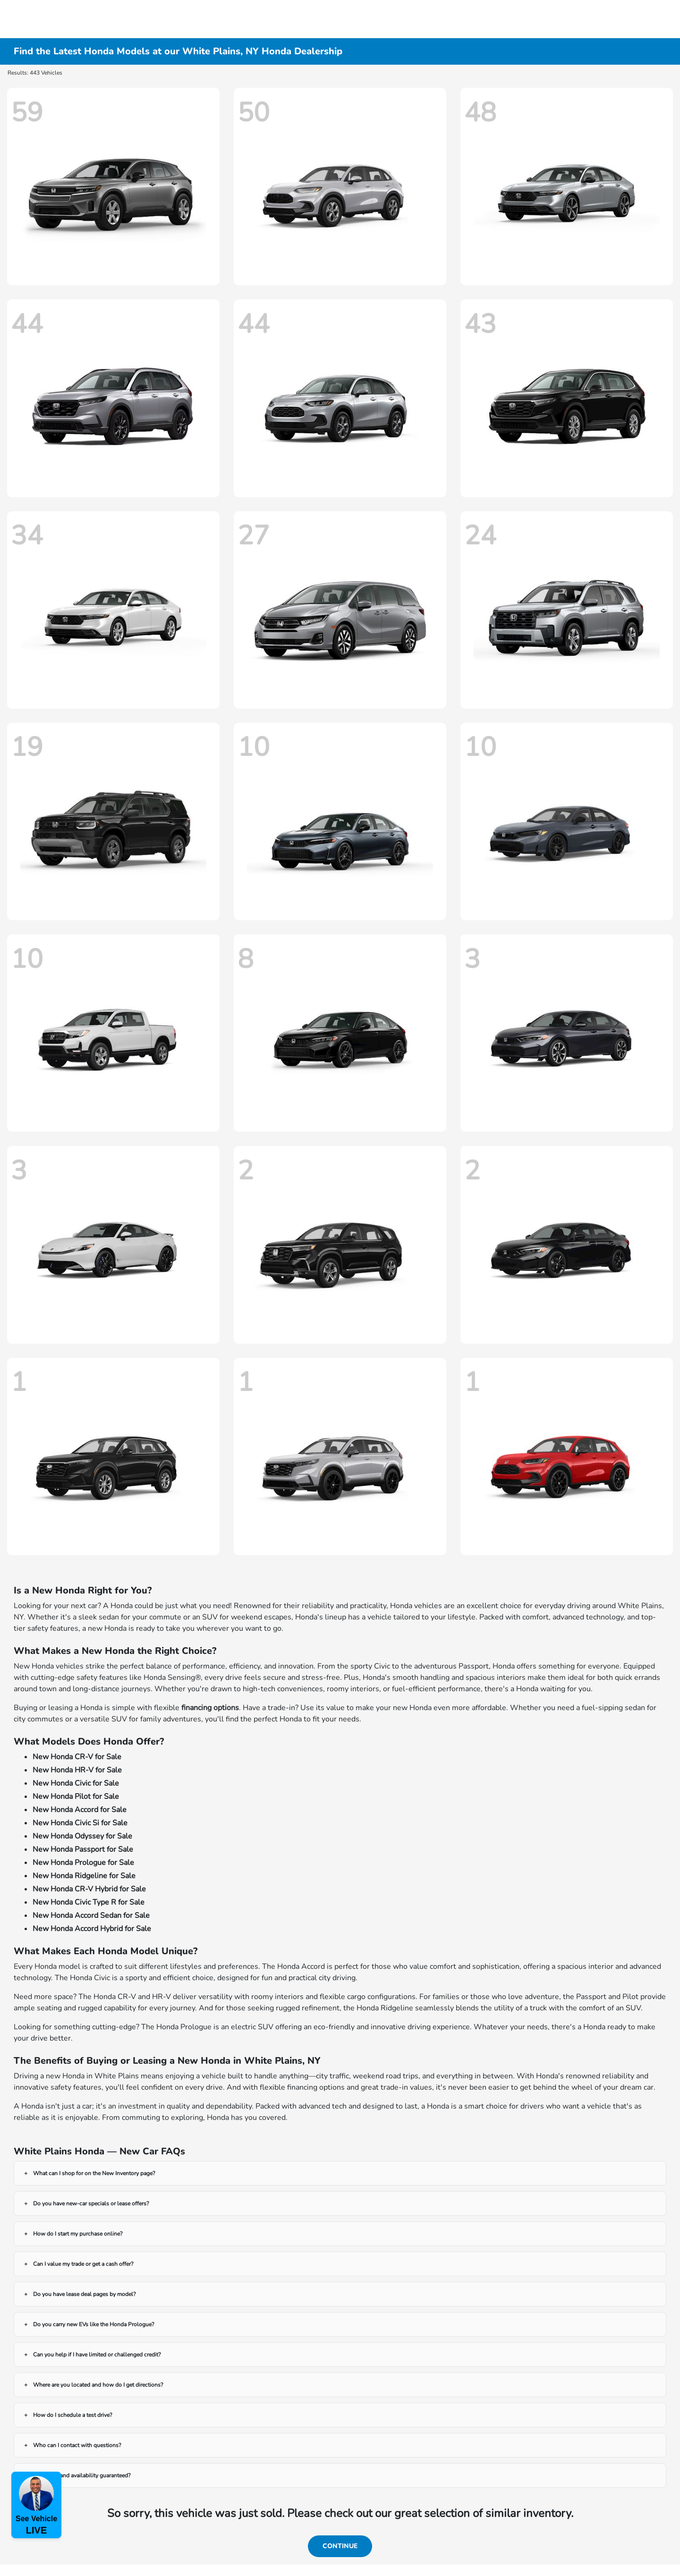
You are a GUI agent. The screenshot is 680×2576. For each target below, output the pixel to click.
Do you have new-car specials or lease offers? (91, 2203)
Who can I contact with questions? (77, 2445)
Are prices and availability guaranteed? (81, 2475)
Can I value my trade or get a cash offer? (83, 2264)
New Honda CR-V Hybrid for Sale (89, 1889)
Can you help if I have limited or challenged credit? (97, 2354)
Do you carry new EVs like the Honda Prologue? (93, 2324)
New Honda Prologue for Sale (83, 1862)
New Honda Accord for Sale (80, 1810)
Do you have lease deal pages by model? (84, 2294)
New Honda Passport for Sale (83, 1849)
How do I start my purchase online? (77, 2233)
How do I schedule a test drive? (72, 2415)
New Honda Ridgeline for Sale (84, 1876)
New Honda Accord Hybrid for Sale (92, 1929)
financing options (210, 1708)
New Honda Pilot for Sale (76, 1796)
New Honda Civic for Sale (76, 1783)
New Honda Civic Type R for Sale (88, 1902)
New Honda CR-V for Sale (77, 1757)
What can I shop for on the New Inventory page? (94, 2173)
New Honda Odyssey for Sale (82, 1836)
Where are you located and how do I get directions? (98, 2385)
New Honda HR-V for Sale (77, 1770)
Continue (340, 2546)
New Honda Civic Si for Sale (80, 1823)
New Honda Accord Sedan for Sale (91, 1915)
